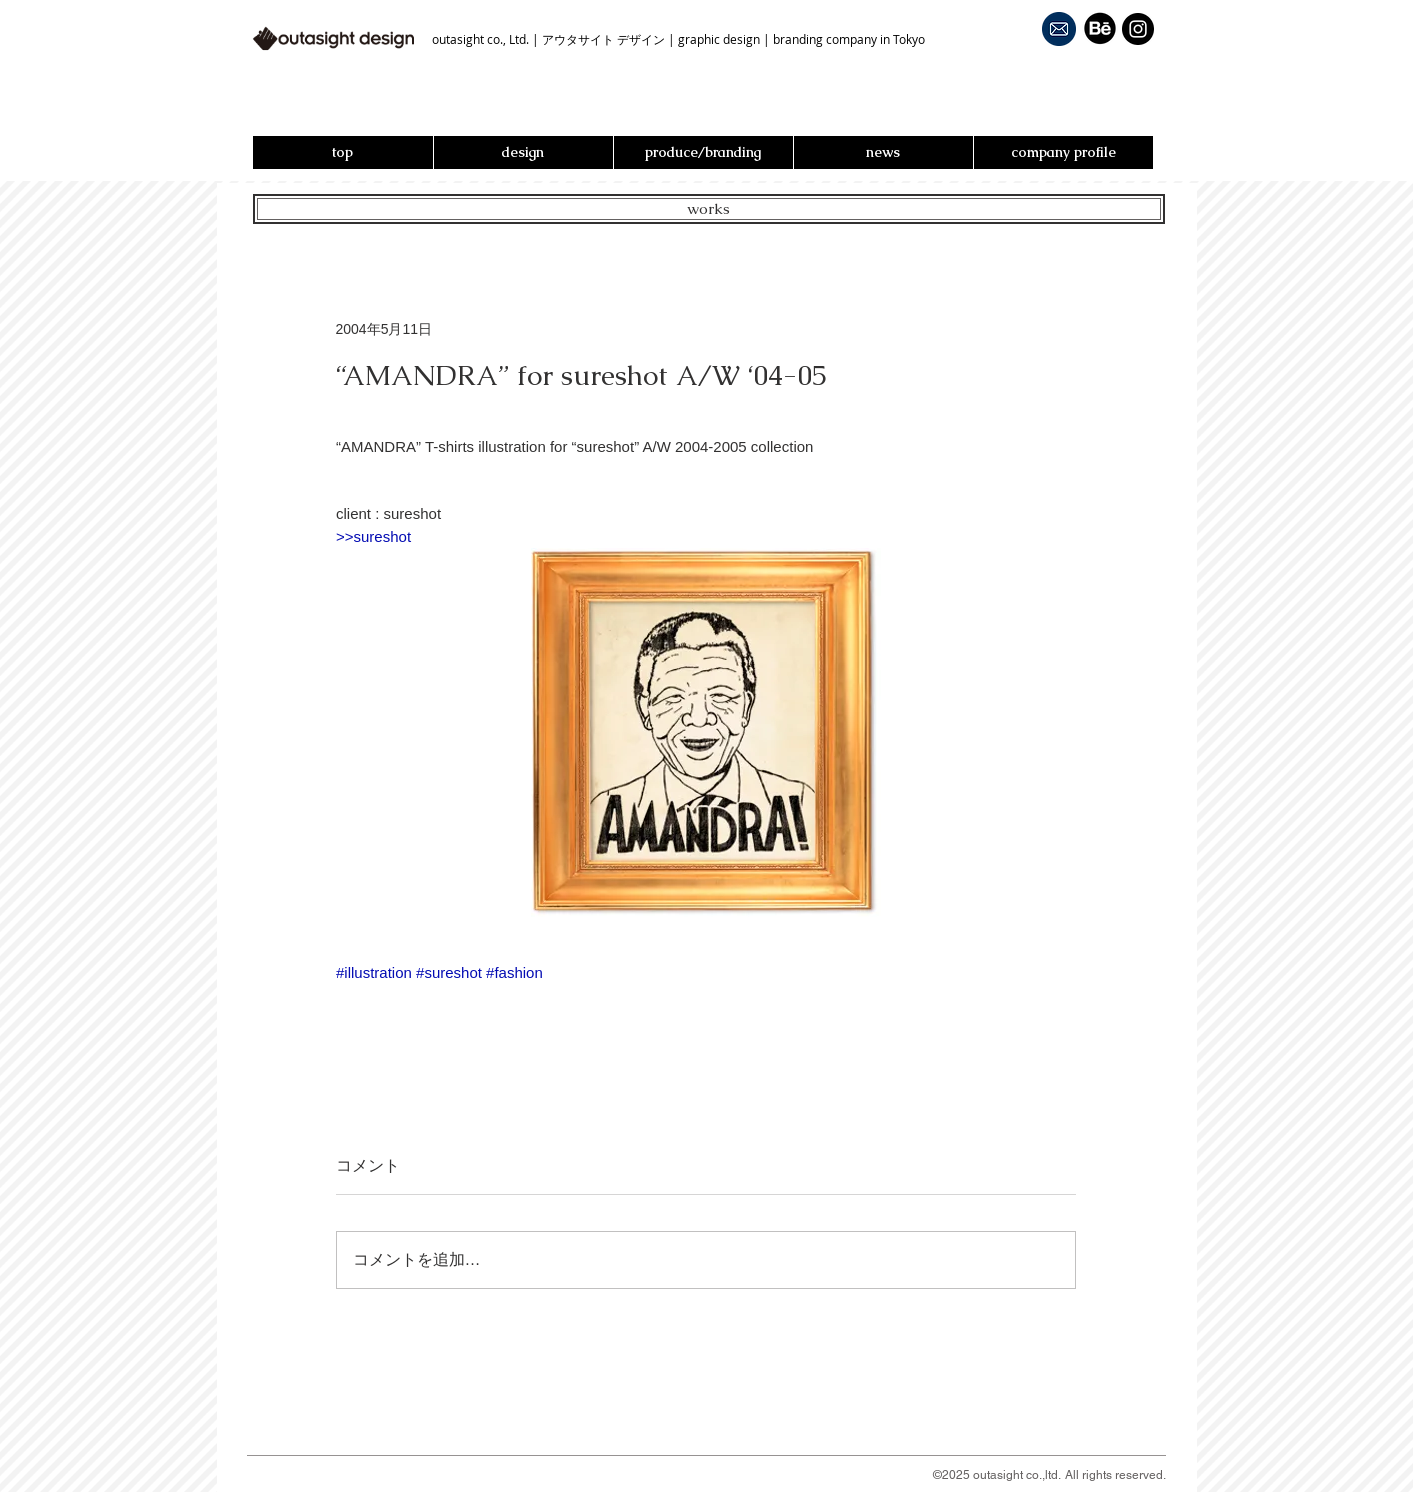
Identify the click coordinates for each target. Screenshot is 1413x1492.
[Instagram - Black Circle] (1138, 29)
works (708, 208)
